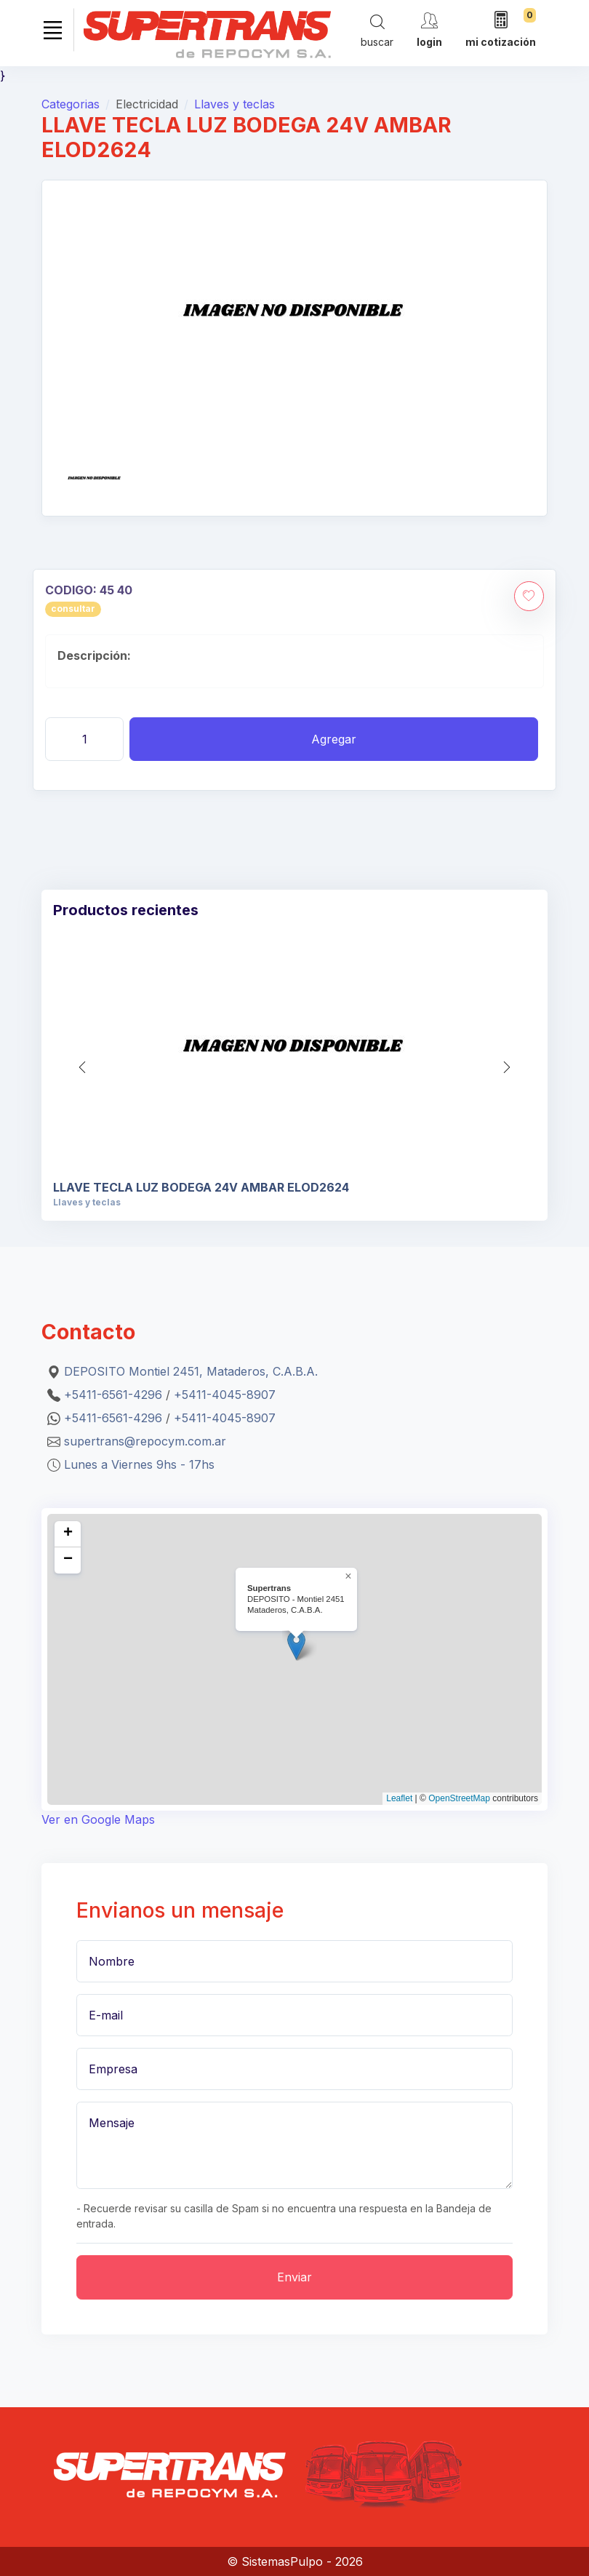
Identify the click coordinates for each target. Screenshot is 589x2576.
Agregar (333, 739)
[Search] (377, 30)
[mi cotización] (500, 30)
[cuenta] (429, 28)
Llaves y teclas (234, 104)
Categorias (70, 104)
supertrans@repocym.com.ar (145, 1441)
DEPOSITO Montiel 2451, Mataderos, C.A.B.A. (191, 1371)
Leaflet (399, 1798)
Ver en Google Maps (98, 1819)
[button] (507, 1067)
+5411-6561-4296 (113, 1394)
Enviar (294, 2277)
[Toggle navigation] (52, 30)
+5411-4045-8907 (225, 1394)
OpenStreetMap (459, 1798)
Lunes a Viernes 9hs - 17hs (139, 1464)
